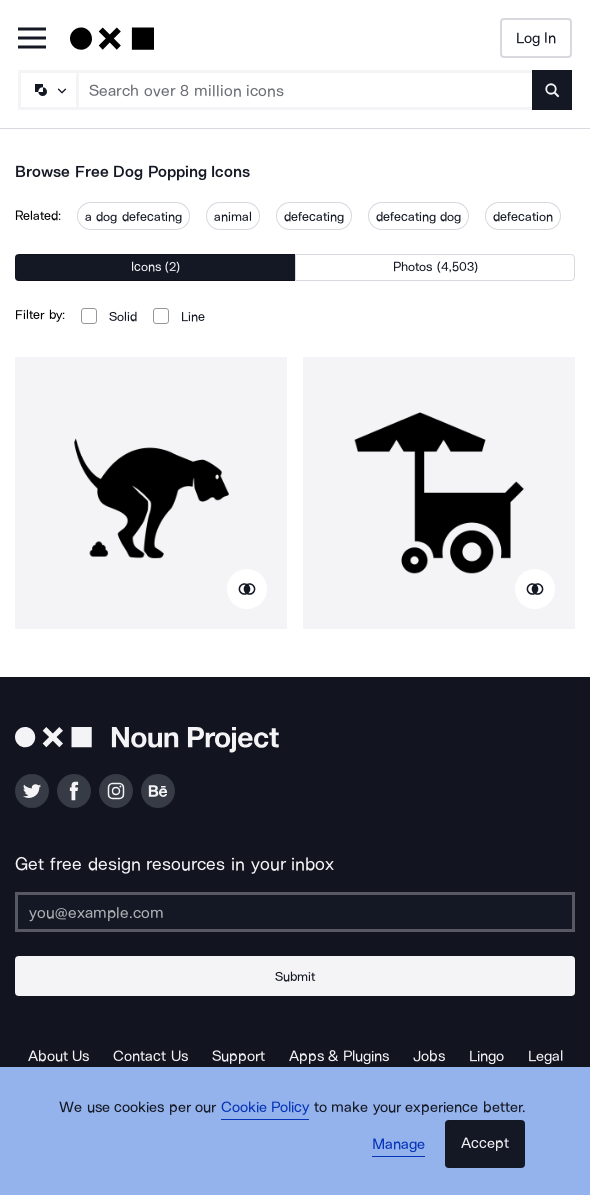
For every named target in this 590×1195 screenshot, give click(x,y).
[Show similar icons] (247, 589)
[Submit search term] (552, 90)
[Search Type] (47, 90)
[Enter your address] (295, 912)
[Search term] (305, 90)
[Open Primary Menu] (32, 39)
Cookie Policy (265, 1107)
